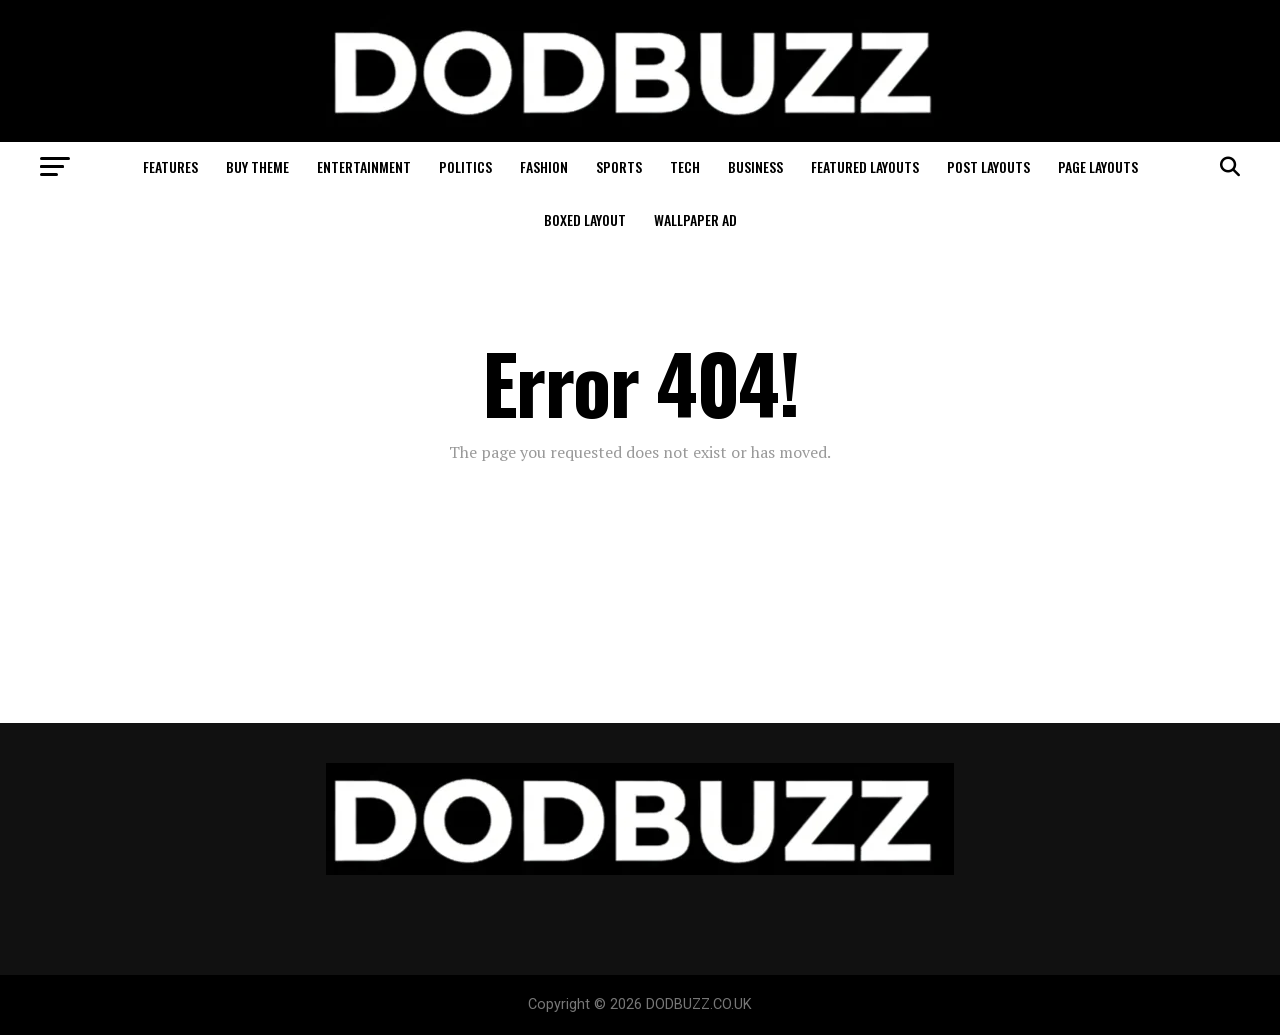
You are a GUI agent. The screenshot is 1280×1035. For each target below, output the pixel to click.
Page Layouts (1098, 166)
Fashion (544, 166)
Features (170, 166)
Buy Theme (257, 166)
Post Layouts (988, 166)
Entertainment (364, 166)
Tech (685, 166)
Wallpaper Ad (695, 219)
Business (755, 166)
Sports (619, 166)
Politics (465, 166)
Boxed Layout (585, 219)
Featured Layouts (865, 166)
